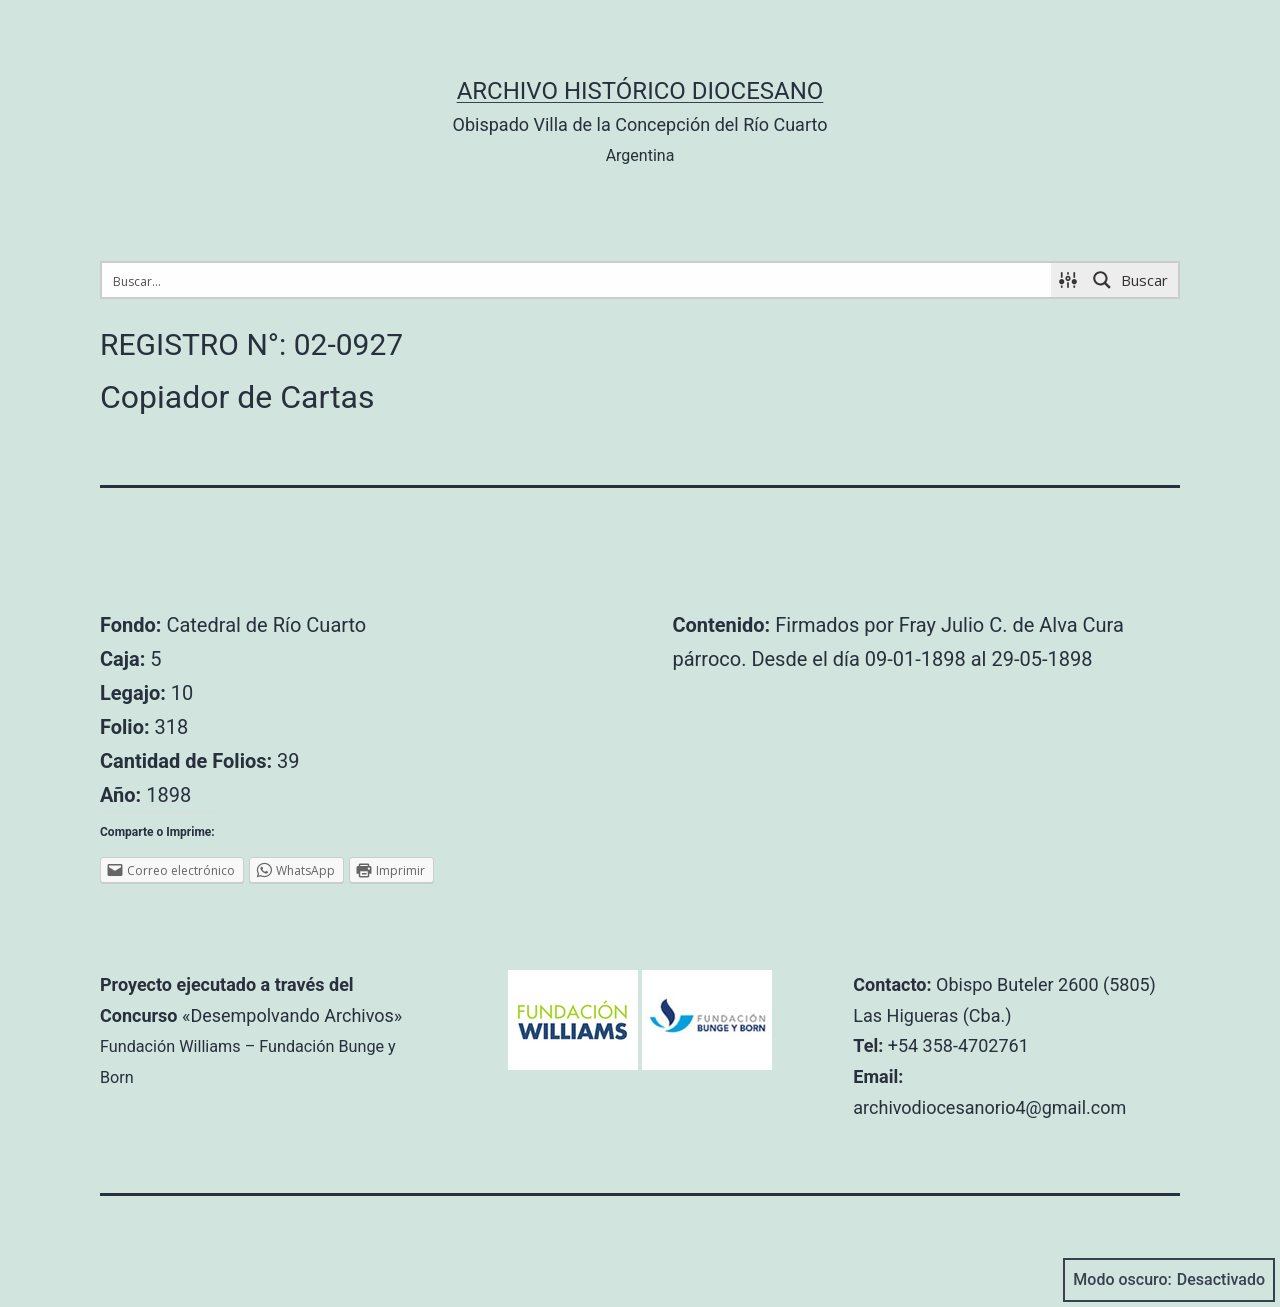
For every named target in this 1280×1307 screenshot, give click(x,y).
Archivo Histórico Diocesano (640, 91)
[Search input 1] (577, 280)
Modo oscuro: (1169, 1280)
